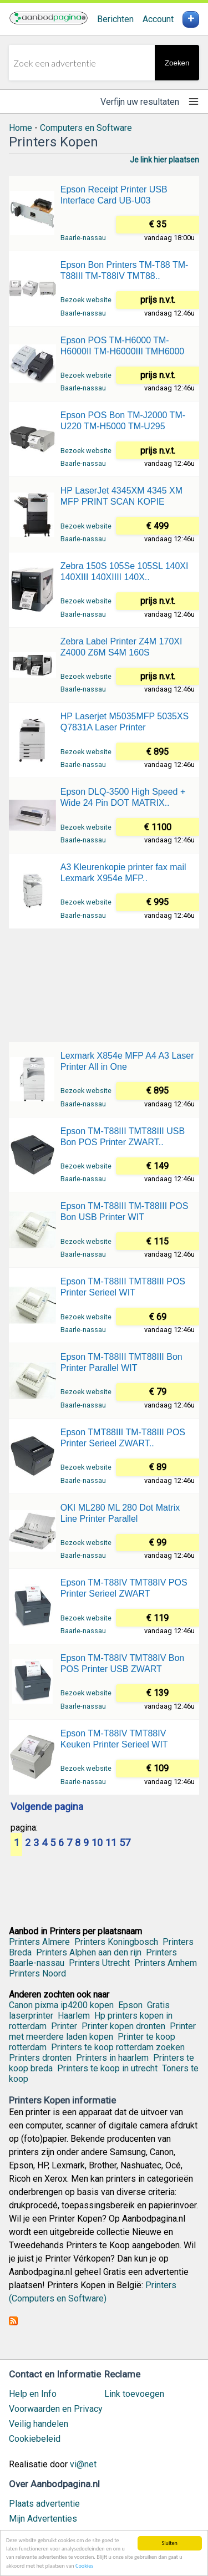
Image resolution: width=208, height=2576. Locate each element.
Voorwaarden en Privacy (56, 2409)
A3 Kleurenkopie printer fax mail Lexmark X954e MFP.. (123, 872)
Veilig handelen (38, 2424)
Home (20, 128)
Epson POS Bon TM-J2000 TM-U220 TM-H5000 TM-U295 (122, 420)
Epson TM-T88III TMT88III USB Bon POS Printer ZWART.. (122, 1136)
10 (97, 1843)
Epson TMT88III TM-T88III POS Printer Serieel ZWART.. (122, 1437)
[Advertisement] (104, 984)
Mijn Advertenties (43, 2518)
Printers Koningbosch (116, 1942)
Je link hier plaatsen (164, 159)
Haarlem (74, 2015)
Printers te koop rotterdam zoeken (118, 2047)
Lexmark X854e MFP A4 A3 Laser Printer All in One (127, 1061)
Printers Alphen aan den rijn (88, 1952)
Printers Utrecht (99, 1963)
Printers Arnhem (165, 1963)
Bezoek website (85, 300)
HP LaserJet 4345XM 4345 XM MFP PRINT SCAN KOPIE (121, 496)
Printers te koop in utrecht (107, 2068)
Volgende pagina (47, 1807)
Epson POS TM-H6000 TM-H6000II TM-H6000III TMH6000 (122, 346)
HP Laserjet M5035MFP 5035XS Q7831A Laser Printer (124, 722)
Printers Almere (39, 1942)
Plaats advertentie (44, 2503)
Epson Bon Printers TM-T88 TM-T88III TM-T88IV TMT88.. (124, 270)
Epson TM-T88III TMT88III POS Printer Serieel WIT (122, 1287)
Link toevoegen (134, 2394)
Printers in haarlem (112, 2057)
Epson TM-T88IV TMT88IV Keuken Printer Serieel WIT (114, 1739)
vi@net (83, 2464)
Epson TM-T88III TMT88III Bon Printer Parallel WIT (121, 1362)
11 (110, 1843)
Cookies (84, 2566)
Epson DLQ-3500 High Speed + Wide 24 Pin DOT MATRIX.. (122, 797)
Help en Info (33, 2394)
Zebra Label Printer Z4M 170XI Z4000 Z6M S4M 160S (121, 647)
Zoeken (177, 63)
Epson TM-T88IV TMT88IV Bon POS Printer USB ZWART (122, 1663)
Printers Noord (37, 1973)
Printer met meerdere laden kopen (102, 2031)
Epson (130, 2005)
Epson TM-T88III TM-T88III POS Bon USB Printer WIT (124, 1211)
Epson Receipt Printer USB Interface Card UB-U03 (114, 195)
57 (124, 1843)
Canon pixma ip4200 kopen (61, 2005)
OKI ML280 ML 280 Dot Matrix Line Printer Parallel (120, 1513)
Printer (64, 2026)
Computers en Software (86, 128)
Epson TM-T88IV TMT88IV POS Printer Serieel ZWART (123, 1588)
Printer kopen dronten (123, 2026)
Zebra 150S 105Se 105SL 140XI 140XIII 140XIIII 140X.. (124, 571)
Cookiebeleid (34, 2438)
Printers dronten (40, 2057)
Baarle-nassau (83, 237)
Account (158, 19)
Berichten (115, 19)
